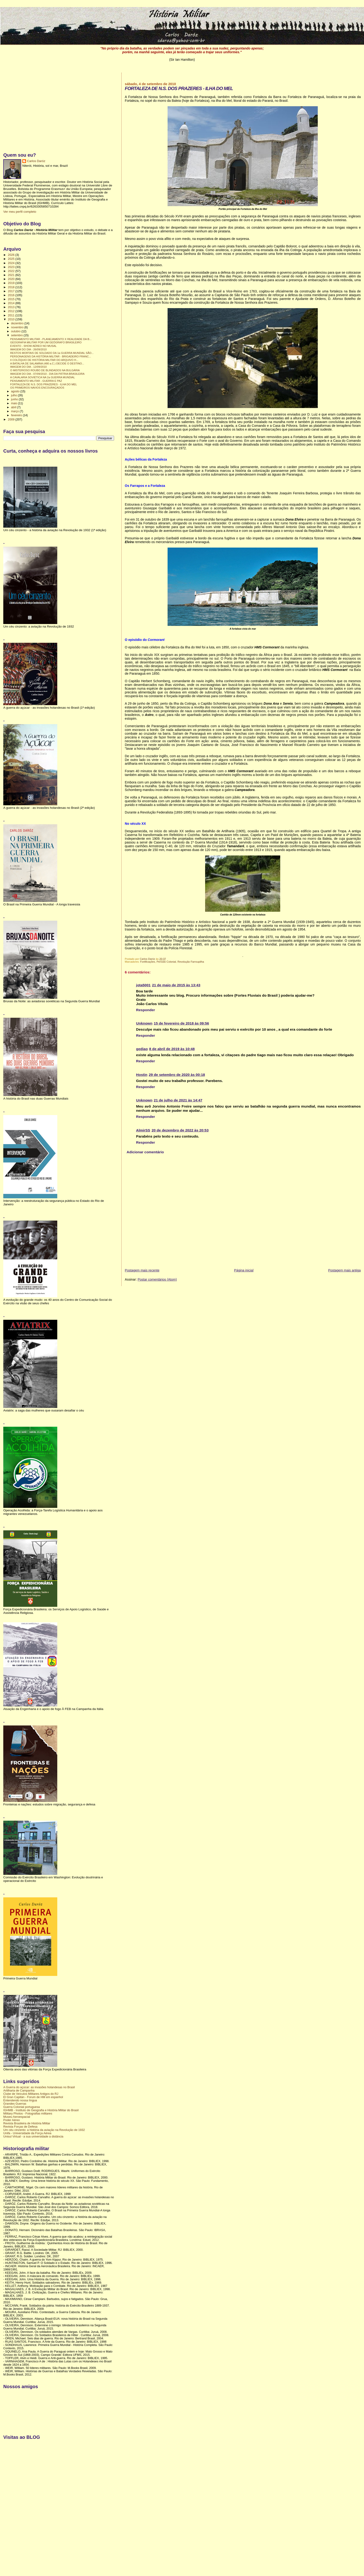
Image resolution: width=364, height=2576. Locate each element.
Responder (145, 1010)
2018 (11, 287)
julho (14, 395)
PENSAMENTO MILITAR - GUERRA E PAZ (36, 380)
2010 (11, 319)
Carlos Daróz (36, 161)
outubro (16, 331)
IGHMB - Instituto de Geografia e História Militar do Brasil (41, 2110)
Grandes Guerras (14, 2103)
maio (14, 403)
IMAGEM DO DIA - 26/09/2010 (28, 349)
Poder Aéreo (11, 2120)
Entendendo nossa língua (20, 2100)
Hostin (141, 1075)
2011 (11, 315)
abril (14, 407)
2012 (11, 311)
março (15, 411)
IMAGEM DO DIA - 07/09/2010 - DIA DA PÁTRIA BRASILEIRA (47, 373)
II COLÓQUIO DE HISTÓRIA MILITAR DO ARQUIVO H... (44, 360)
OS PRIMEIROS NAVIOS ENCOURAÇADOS (37, 387)
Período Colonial (166, 961)
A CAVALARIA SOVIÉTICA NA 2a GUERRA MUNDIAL (42, 377)
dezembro (17, 323)
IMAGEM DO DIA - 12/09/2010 (28, 366)
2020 (11, 279)
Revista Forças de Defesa (20, 2126)
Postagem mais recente (142, 1270)
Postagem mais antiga (344, 1270)
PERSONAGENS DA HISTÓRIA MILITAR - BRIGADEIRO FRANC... (50, 356)
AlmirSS (143, 1130)
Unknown (144, 1023)
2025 (11, 259)
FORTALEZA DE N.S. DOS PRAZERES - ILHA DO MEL (43, 384)
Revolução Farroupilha (190, 961)
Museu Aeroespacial (16, 2116)
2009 (11, 419)
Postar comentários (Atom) (157, 1279)
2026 (11, 255)
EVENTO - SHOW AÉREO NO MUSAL (33, 345)
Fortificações (147, 961)
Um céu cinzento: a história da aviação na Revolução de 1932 (44, 2130)
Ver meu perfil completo (19, 211)
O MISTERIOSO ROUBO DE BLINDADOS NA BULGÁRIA (45, 370)
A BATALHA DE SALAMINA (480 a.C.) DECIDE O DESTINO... (47, 363)
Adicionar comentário (145, 1152)
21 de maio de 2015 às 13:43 (176, 985)
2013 (11, 307)
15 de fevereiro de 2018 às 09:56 (181, 1023)
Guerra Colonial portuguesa (21, 2107)
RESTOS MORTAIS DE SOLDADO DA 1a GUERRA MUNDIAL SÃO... (52, 353)
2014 (11, 303)
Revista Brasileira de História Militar (26, 2123)
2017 (11, 291)
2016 (11, 295)
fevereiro (17, 415)
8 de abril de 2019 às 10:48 (172, 1049)
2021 (11, 275)
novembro (17, 327)
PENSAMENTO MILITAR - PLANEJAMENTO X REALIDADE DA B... (51, 339)
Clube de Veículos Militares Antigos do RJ (30, 2094)
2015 (11, 299)
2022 (11, 271)
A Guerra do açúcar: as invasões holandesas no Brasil (39, 2087)
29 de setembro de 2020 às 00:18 (177, 1075)
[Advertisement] (44, 112)
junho (15, 399)
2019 (11, 283)
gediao (142, 1049)
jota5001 (143, 985)
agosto (15, 391)
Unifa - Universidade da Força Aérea (27, 2133)
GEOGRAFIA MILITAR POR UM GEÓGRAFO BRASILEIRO (45, 342)
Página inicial (243, 1270)
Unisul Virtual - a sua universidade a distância (33, 2136)
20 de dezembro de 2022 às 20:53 (180, 1130)
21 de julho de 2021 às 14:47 (178, 1100)
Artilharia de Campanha (18, 2090)
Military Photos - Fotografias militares (27, 2113)
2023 (11, 267)
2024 (11, 263)
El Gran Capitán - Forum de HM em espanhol (33, 2097)
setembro (17, 335)
